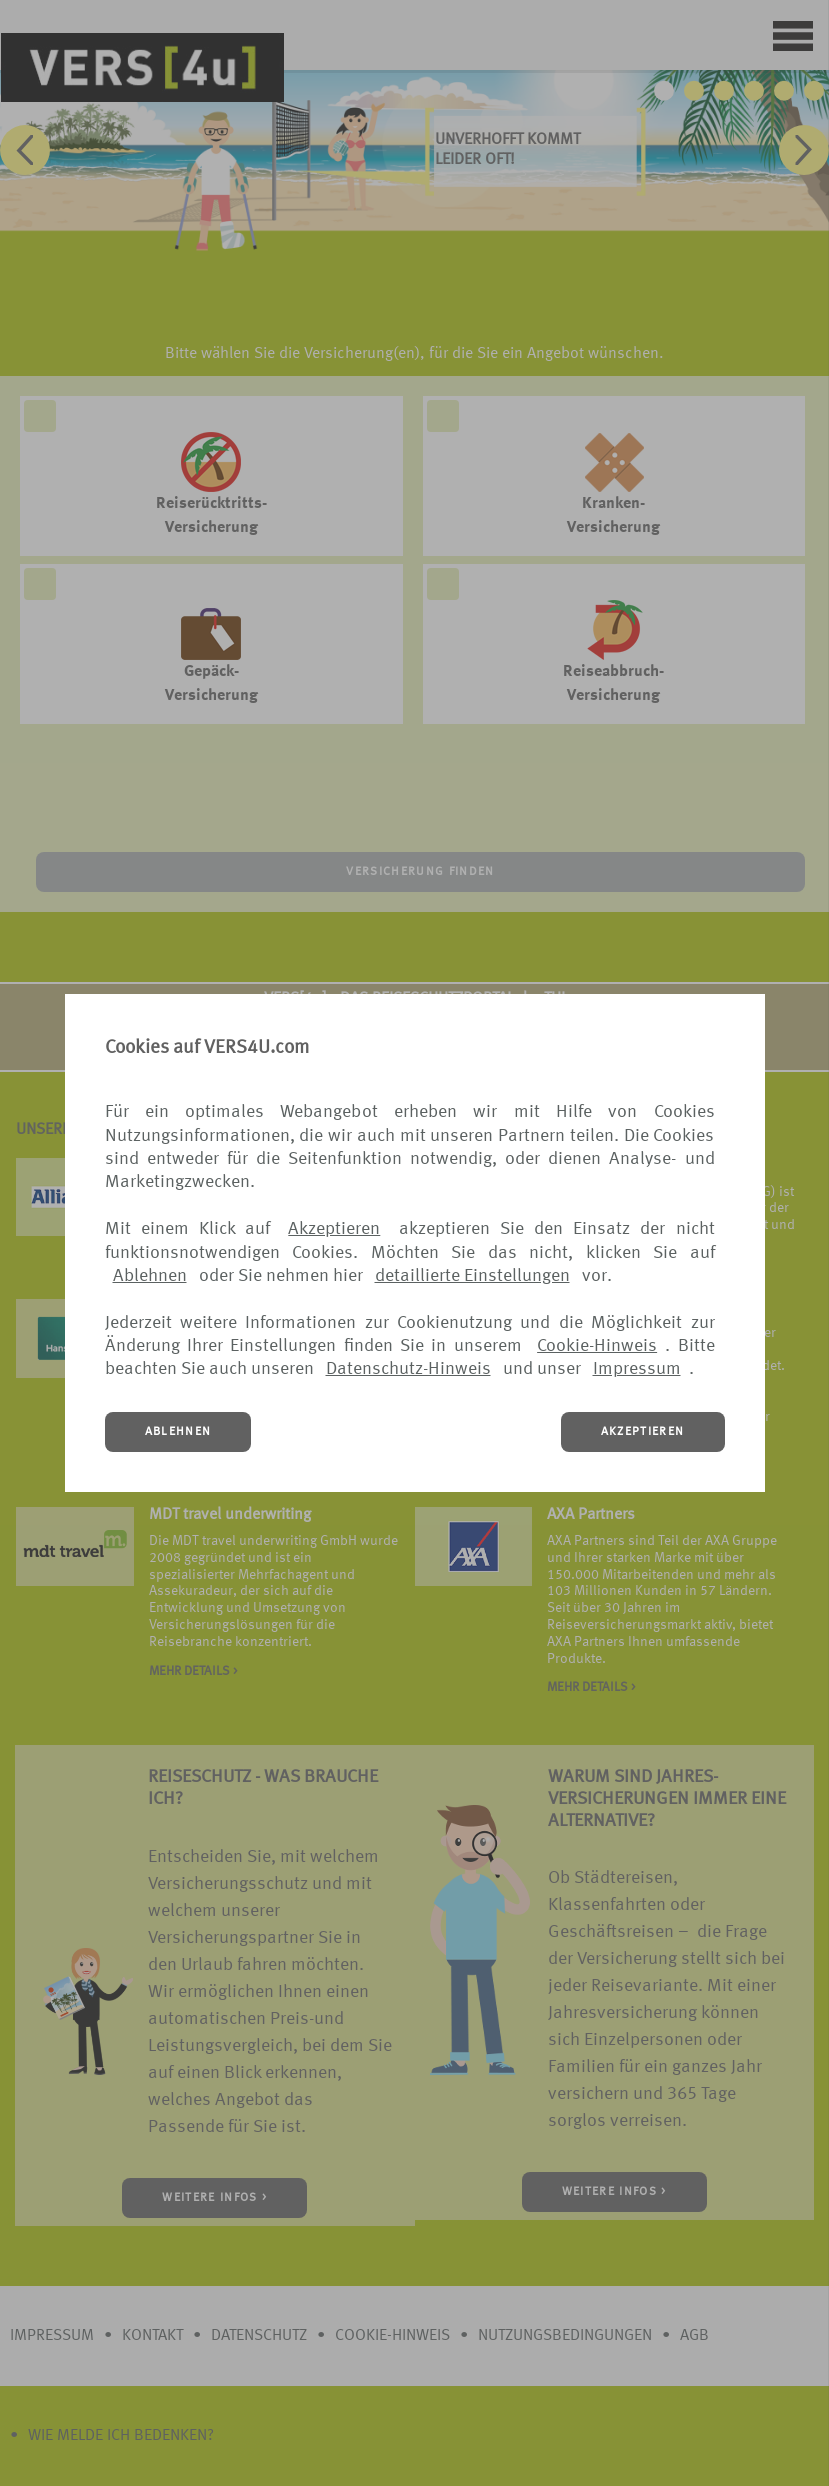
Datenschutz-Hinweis (408, 1369)
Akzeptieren (334, 1229)
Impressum (637, 1369)
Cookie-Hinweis (597, 1346)
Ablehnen (150, 1276)
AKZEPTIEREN (643, 1432)
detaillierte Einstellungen (472, 1276)
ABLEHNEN (178, 1432)
